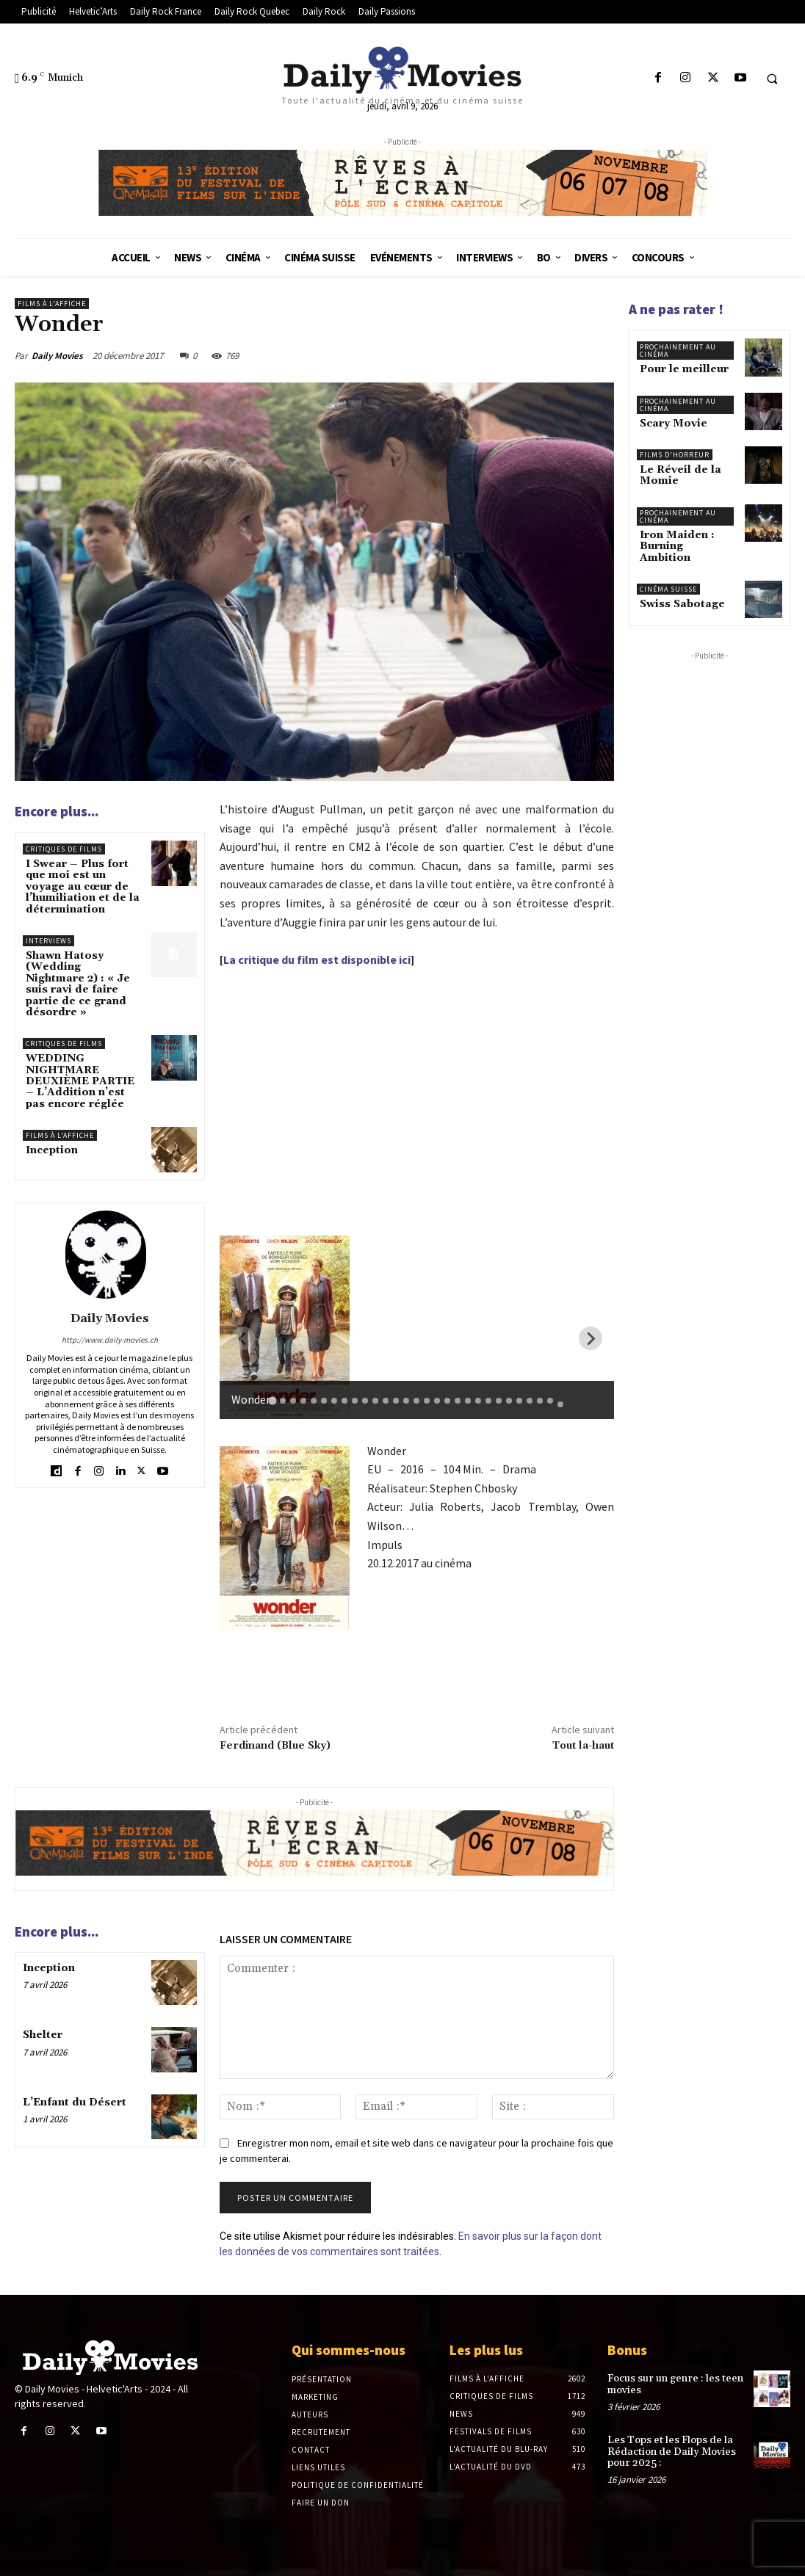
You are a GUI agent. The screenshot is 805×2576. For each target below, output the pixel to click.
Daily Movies (57, 355)
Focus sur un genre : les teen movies (675, 2384)
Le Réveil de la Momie (680, 475)
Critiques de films (64, 849)
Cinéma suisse (668, 589)
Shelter (42, 2035)
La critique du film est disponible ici (317, 959)
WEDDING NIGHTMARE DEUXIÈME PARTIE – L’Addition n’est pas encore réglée (80, 1081)
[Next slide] (590, 1338)
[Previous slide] (243, 1338)
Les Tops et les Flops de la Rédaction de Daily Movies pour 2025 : (671, 2452)
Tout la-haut (583, 1745)
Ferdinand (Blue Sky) (275, 1745)
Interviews (48, 941)
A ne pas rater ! (676, 309)
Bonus (627, 2350)
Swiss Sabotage (682, 604)
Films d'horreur (675, 455)
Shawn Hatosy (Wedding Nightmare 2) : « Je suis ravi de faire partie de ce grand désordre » (78, 984)
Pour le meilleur (684, 369)
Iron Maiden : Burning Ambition (677, 547)
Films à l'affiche (52, 303)
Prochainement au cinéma (678, 350)
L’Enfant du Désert (74, 2102)
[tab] (273, 1400)
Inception (52, 1150)
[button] (772, 78)
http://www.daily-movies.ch (110, 1340)
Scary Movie (673, 423)
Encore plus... (56, 811)
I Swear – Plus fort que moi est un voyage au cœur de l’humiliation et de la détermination (83, 886)
